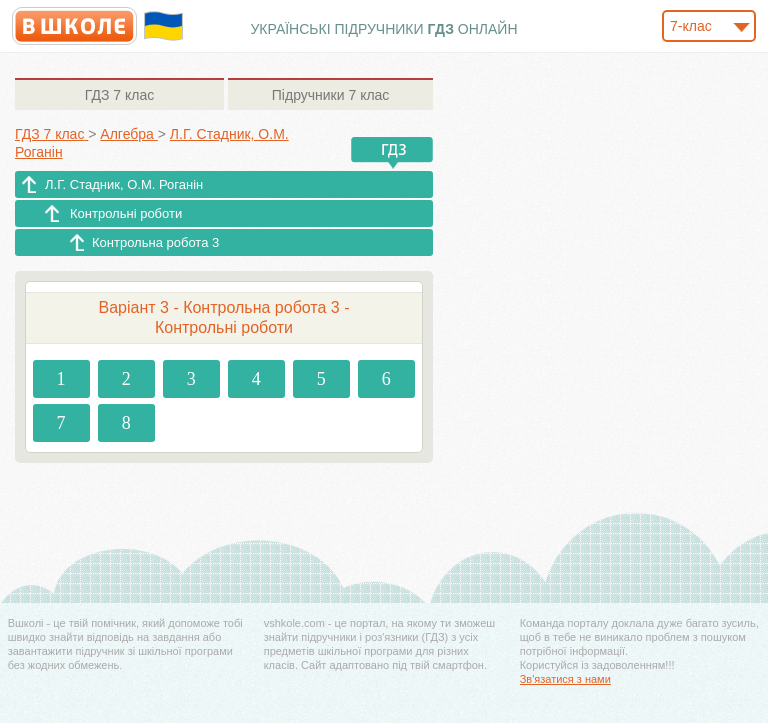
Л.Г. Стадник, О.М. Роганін (124, 184)
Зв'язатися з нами (565, 679)
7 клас (119, 95)
